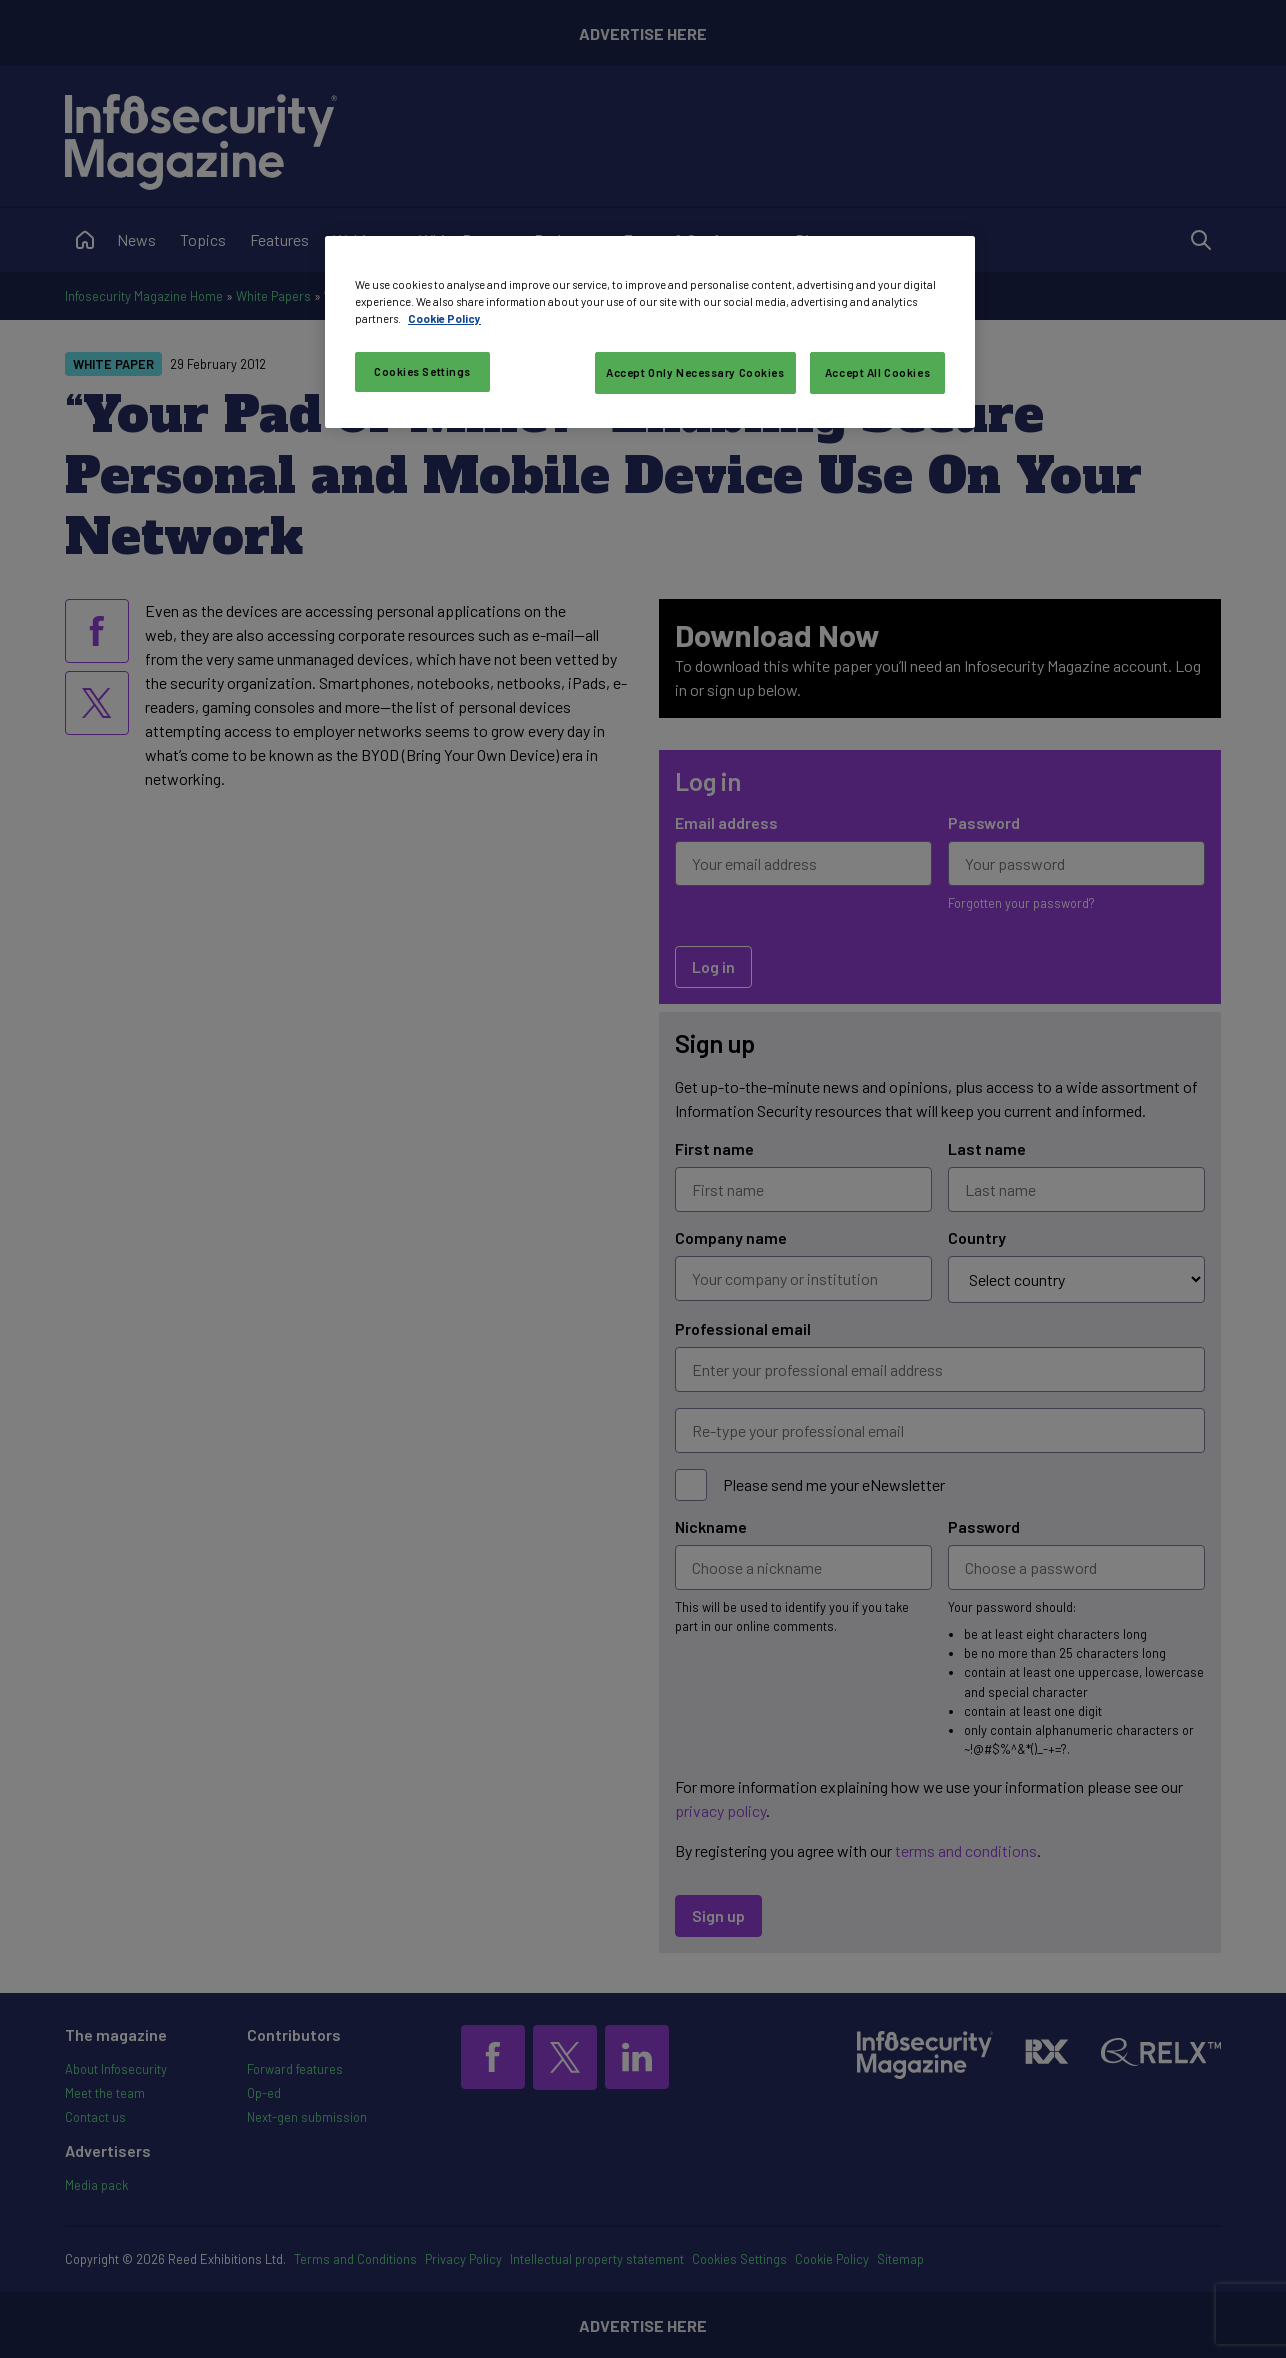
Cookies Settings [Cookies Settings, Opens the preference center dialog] (422, 371)
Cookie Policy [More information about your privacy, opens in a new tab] (444, 318)
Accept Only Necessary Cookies (695, 372)
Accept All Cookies (877, 372)
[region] (650, 332)
